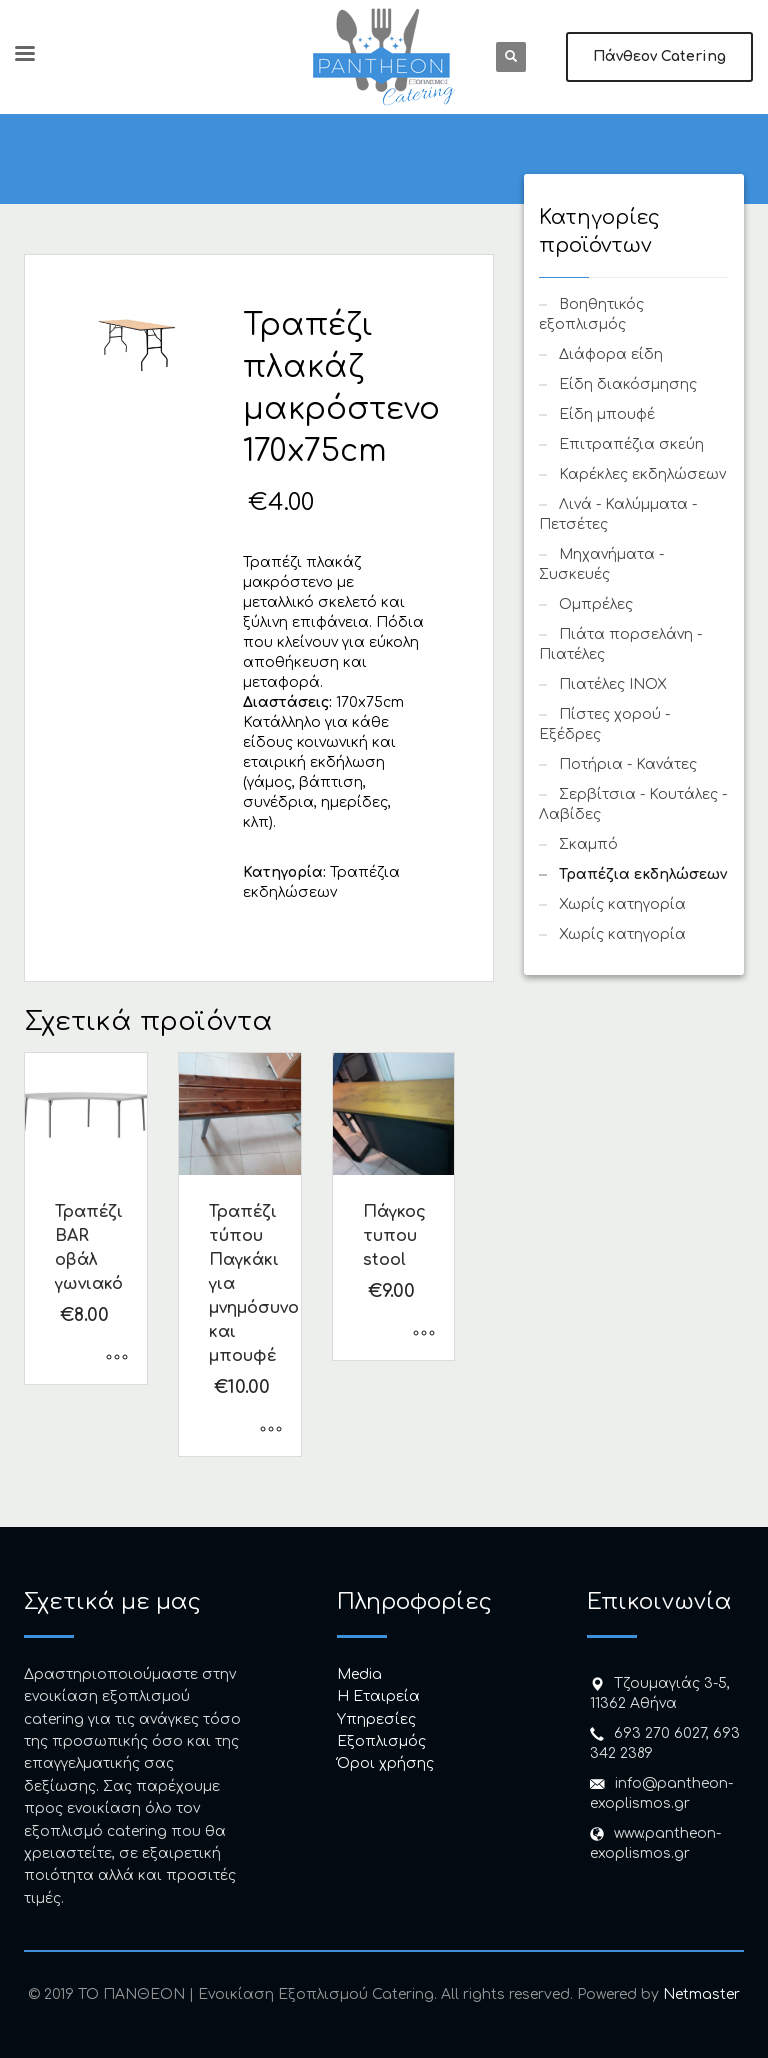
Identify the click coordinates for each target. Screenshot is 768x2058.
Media (359, 1674)
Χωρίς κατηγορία (622, 904)
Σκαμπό (588, 844)
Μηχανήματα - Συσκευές (601, 564)
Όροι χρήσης (385, 1763)
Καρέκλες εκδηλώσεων (642, 474)
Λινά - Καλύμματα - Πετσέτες (618, 514)
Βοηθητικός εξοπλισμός (591, 314)
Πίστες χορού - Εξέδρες (604, 724)
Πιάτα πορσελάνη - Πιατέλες (620, 644)
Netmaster (701, 1994)
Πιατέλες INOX (613, 684)
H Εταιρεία (378, 1696)
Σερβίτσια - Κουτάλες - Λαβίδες (633, 804)
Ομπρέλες (596, 604)
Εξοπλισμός (381, 1741)
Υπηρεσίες (376, 1719)
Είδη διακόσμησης (628, 384)
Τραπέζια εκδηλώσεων (643, 874)
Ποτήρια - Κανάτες (628, 764)
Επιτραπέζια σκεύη (631, 444)
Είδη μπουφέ (607, 414)
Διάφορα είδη (611, 354)
